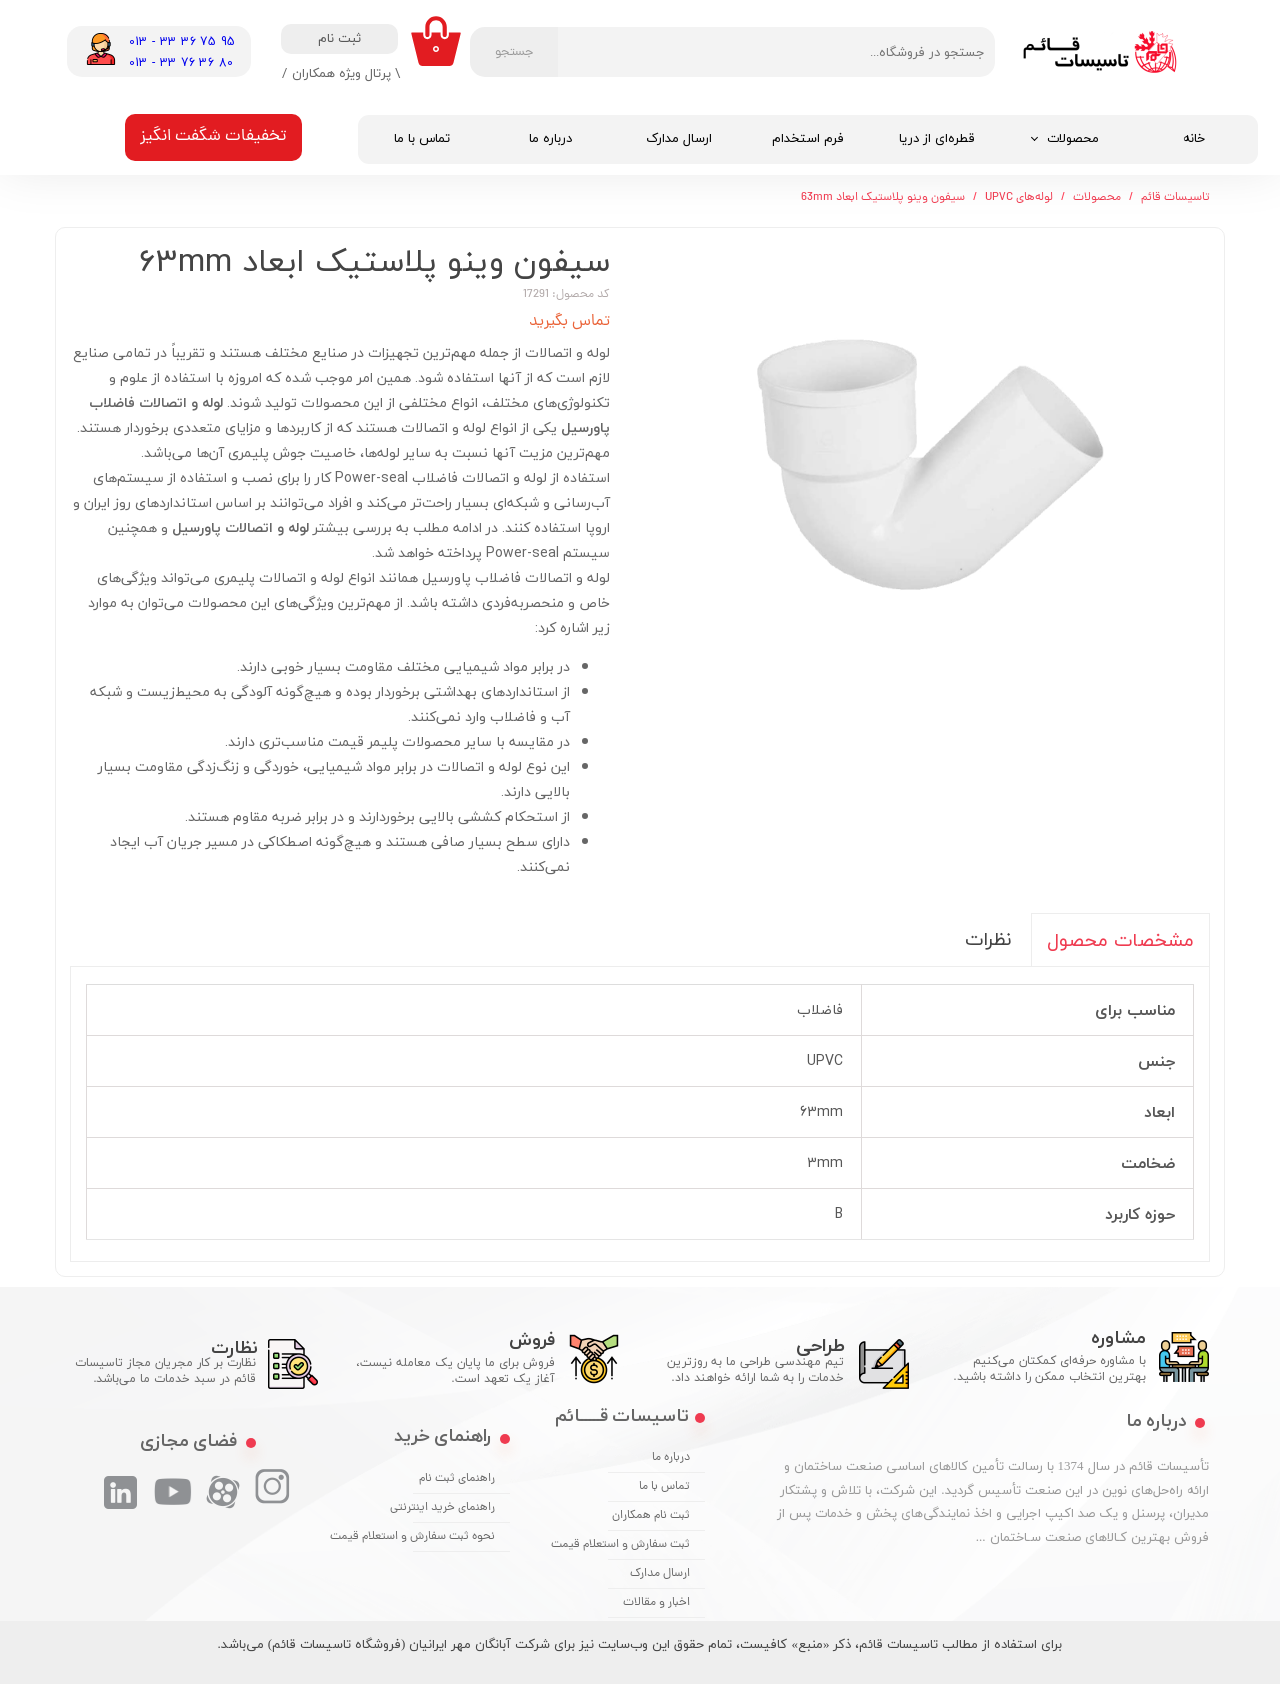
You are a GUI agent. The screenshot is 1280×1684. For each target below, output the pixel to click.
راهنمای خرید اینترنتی (454, 1508)
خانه (1194, 139)
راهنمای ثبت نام (457, 1479)
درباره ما (550, 139)
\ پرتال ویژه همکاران (346, 73)
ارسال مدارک (679, 139)
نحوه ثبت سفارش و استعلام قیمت (454, 1537)
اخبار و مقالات (656, 1603)
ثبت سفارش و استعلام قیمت (649, 1545)
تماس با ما (422, 139)
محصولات (1073, 139)
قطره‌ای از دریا (937, 139)
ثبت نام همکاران (651, 1516)
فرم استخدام (808, 139)
